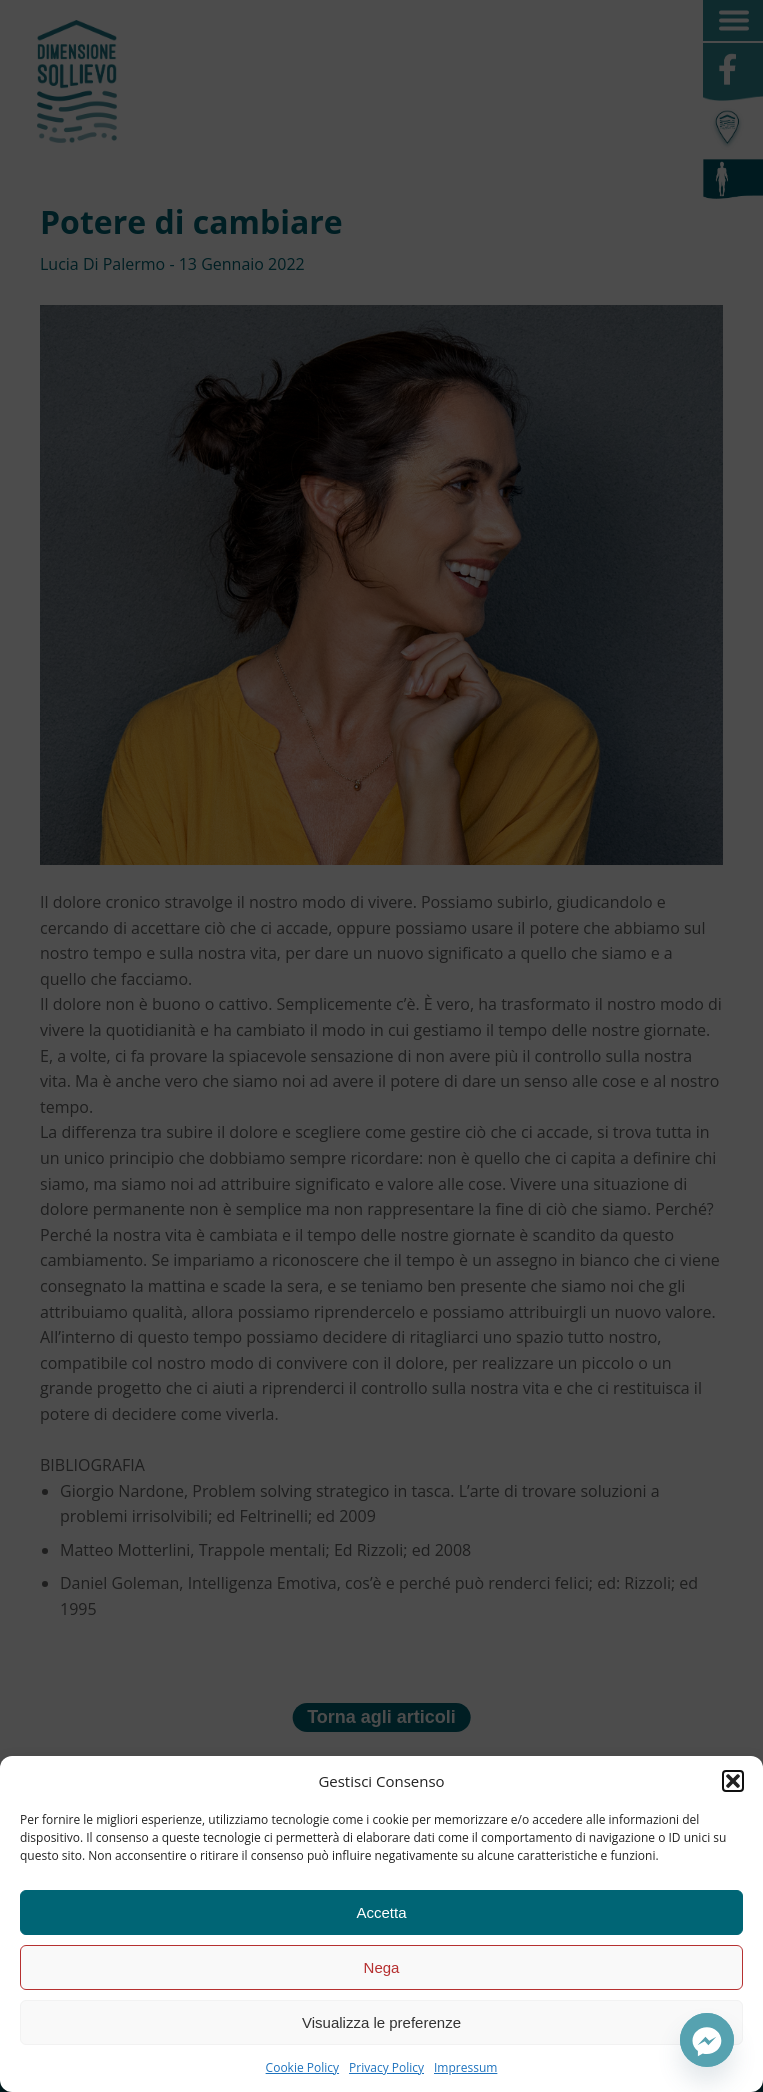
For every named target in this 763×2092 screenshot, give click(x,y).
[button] (733, 1781)
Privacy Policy (386, 2067)
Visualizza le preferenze (381, 2022)
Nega (382, 1967)
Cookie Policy (302, 2067)
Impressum (465, 2067)
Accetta (381, 1912)
